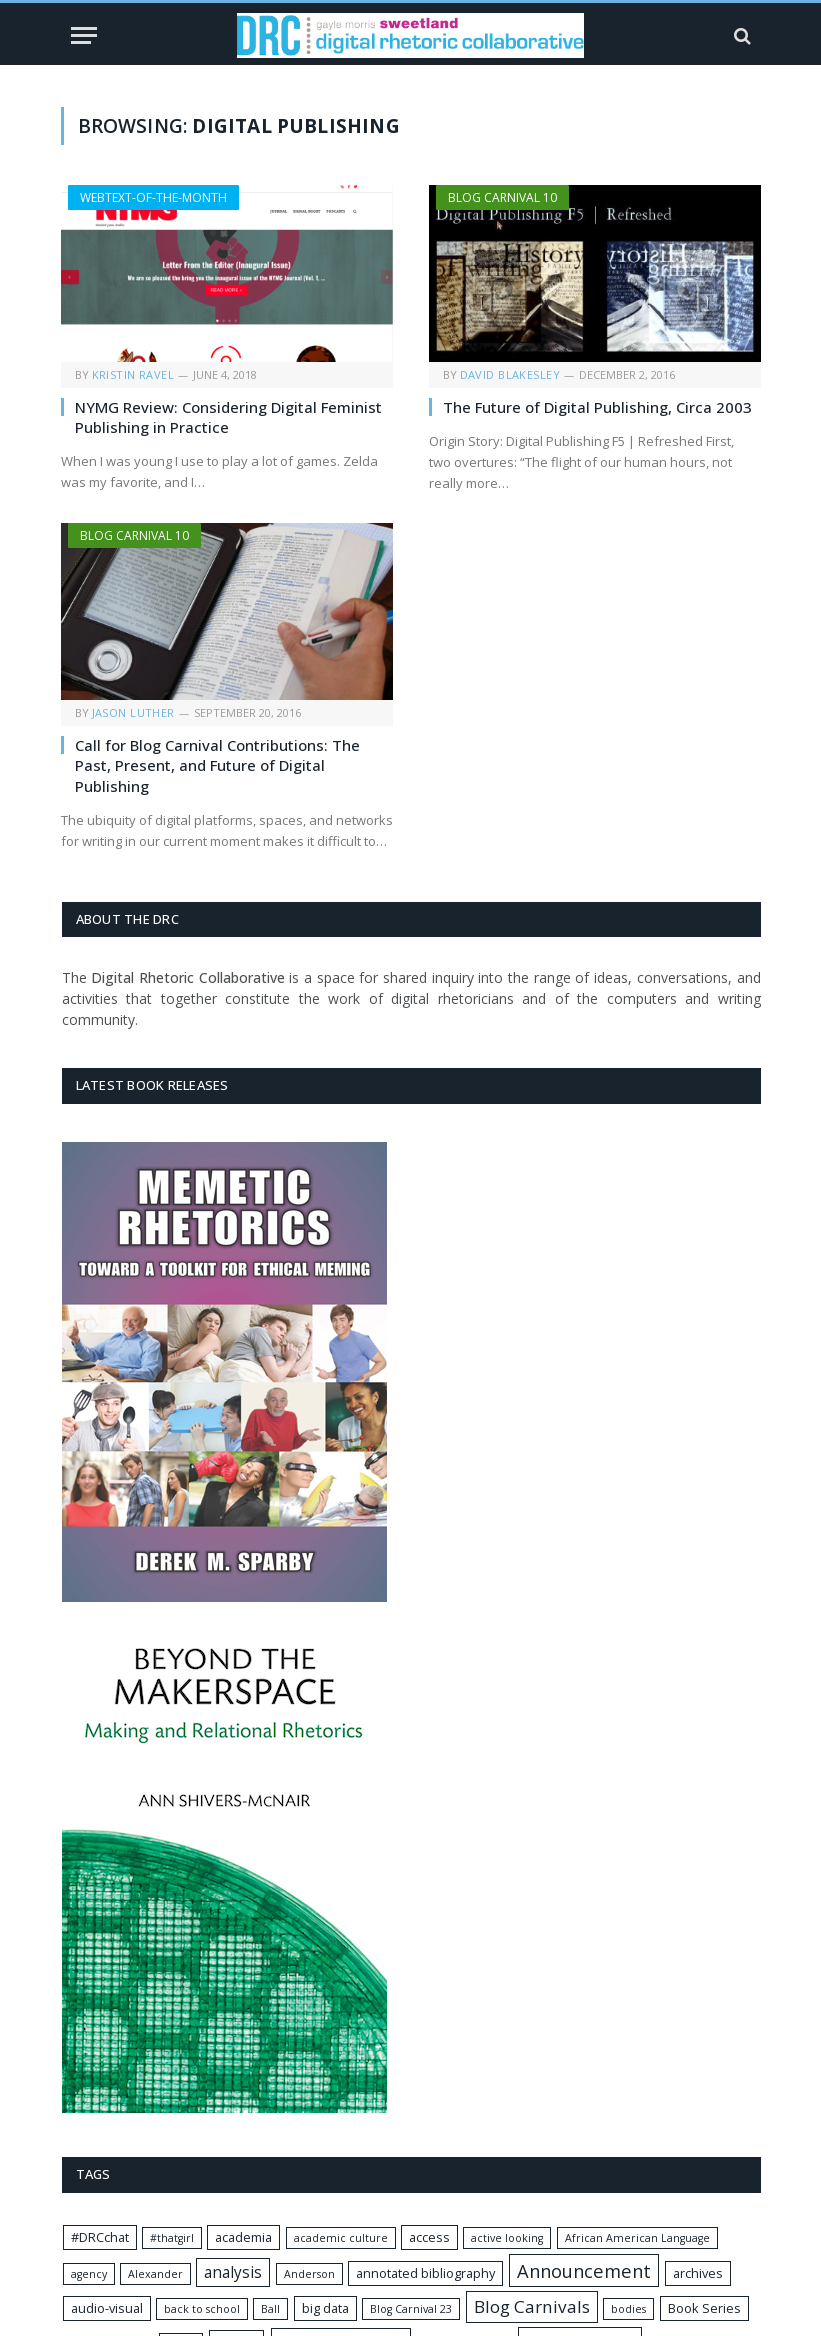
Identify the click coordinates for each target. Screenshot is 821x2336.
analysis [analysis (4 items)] (233, 2272)
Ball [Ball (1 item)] (270, 2309)
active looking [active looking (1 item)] (507, 2238)
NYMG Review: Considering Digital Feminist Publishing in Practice (228, 417)
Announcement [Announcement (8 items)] (584, 2270)
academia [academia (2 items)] (243, 2237)
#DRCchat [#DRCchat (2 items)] (100, 2237)
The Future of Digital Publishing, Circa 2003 (597, 407)
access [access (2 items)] (429, 2237)
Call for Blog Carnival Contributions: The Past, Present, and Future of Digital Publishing (217, 765)
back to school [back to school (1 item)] (202, 2309)
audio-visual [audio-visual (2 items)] (107, 2308)
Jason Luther (133, 712)
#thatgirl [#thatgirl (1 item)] (172, 2238)
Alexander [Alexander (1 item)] (155, 2274)
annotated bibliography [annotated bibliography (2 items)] (425, 2273)
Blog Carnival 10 (502, 197)
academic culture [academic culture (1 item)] (341, 2238)
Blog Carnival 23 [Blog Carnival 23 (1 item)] (411, 2309)
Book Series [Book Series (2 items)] (704, 2308)
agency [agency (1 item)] (89, 2274)
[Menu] (84, 35)
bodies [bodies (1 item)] (628, 2309)
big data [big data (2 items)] (325, 2308)
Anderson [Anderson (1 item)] (309, 2274)
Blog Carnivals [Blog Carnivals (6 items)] (532, 2306)
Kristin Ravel (133, 374)
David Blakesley (510, 374)
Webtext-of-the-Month (153, 197)
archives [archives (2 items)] (698, 2273)
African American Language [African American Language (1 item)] (637, 2238)
